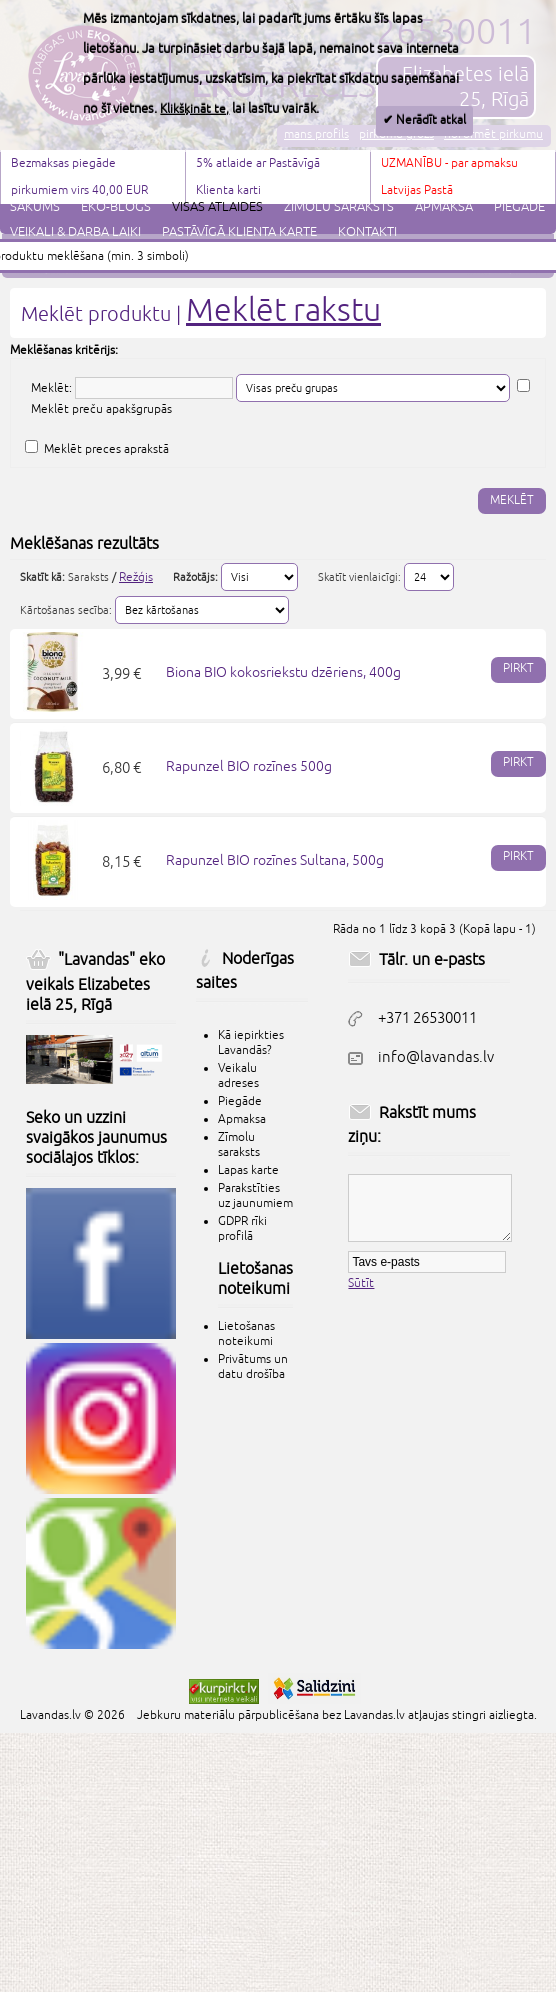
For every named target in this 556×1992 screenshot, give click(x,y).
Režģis (136, 577)
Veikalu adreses (238, 1076)
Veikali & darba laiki (75, 232)
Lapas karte (248, 1170)
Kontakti (367, 232)
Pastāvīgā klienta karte (239, 232)
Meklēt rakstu (283, 310)
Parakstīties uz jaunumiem (255, 1196)
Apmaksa (444, 207)
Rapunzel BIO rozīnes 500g (249, 766)
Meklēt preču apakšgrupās (101, 409)
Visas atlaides (217, 207)
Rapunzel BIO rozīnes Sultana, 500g (275, 860)
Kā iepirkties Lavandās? (251, 1043)
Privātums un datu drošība (253, 1367)
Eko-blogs (116, 207)
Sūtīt (361, 1283)
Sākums (35, 207)
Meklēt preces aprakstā (106, 449)
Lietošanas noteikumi (246, 1334)
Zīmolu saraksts (339, 207)
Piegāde (519, 207)
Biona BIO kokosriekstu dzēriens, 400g (283, 672)
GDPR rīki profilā (242, 1229)
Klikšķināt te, (194, 109)
